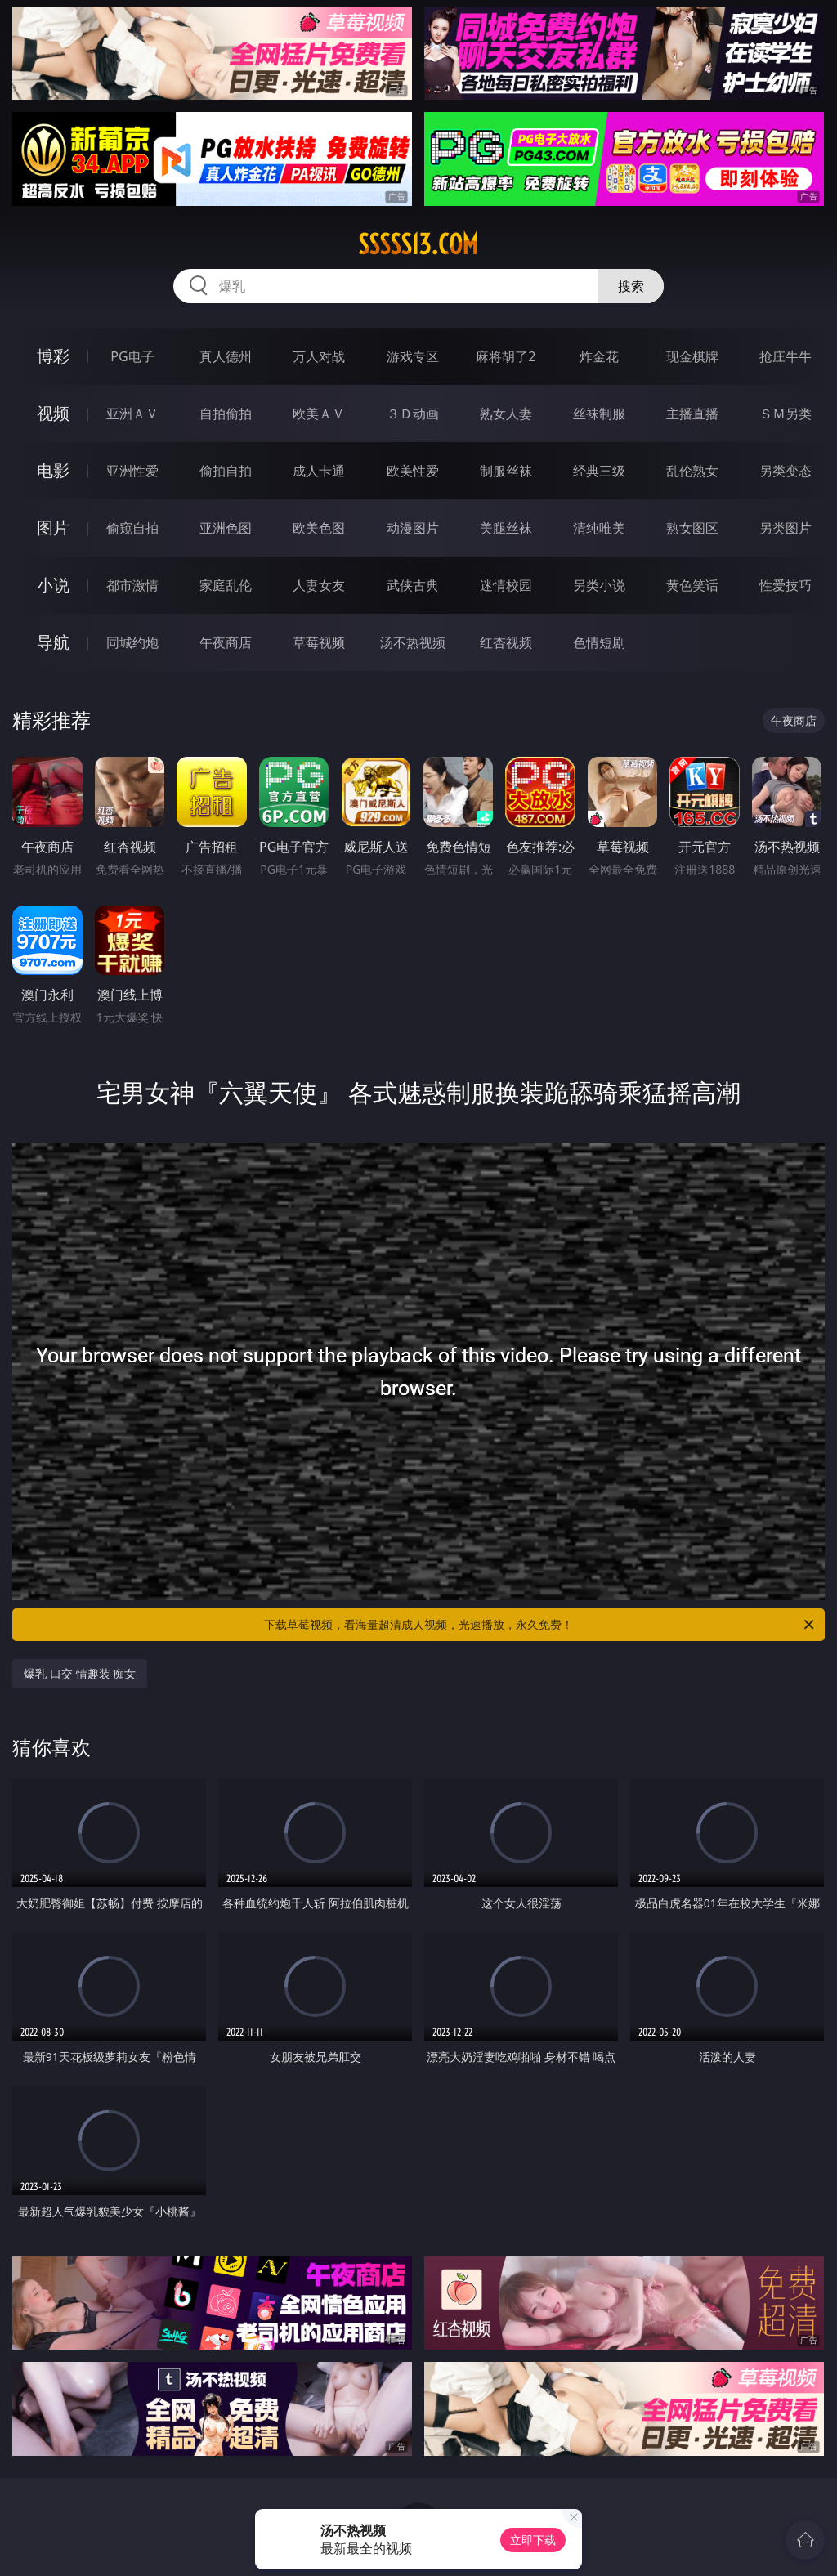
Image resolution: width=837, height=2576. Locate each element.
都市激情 (132, 585)
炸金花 (599, 356)
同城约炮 (132, 642)
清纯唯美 (599, 528)
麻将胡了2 (505, 356)
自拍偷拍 (225, 414)
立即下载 (533, 2539)
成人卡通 (319, 471)
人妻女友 (319, 585)
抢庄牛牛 (785, 356)
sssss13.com (418, 244)
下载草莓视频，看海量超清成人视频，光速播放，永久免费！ (540, 1625)
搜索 (631, 286)
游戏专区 (413, 356)
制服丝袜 (506, 471)
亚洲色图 (225, 528)
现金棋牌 (692, 356)
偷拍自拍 (225, 471)
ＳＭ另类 (785, 414)
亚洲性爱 (132, 471)
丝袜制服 (599, 414)
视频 (53, 413)
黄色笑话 (692, 585)
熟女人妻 (506, 414)
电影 (53, 470)
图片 (53, 528)
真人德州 (225, 356)
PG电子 (132, 356)
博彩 (53, 356)
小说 (53, 585)
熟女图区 (692, 528)
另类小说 (599, 585)
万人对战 (319, 356)
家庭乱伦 (225, 585)
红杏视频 (506, 642)
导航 (53, 642)
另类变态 (785, 471)
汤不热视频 (412, 642)
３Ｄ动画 (413, 414)
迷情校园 (506, 585)
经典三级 (599, 471)
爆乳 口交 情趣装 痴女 (80, 1673)
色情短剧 (599, 642)
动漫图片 (413, 528)
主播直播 (692, 414)
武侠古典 (413, 585)
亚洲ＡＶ (132, 414)
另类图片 (785, 528)
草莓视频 (319, 642)
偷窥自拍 (132, 528)
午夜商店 (225, 642)
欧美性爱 (413, 471)
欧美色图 (319, 528)
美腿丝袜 (506, 528)
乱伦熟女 (692, 471)
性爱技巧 (785, 585)
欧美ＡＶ (319, 414)
